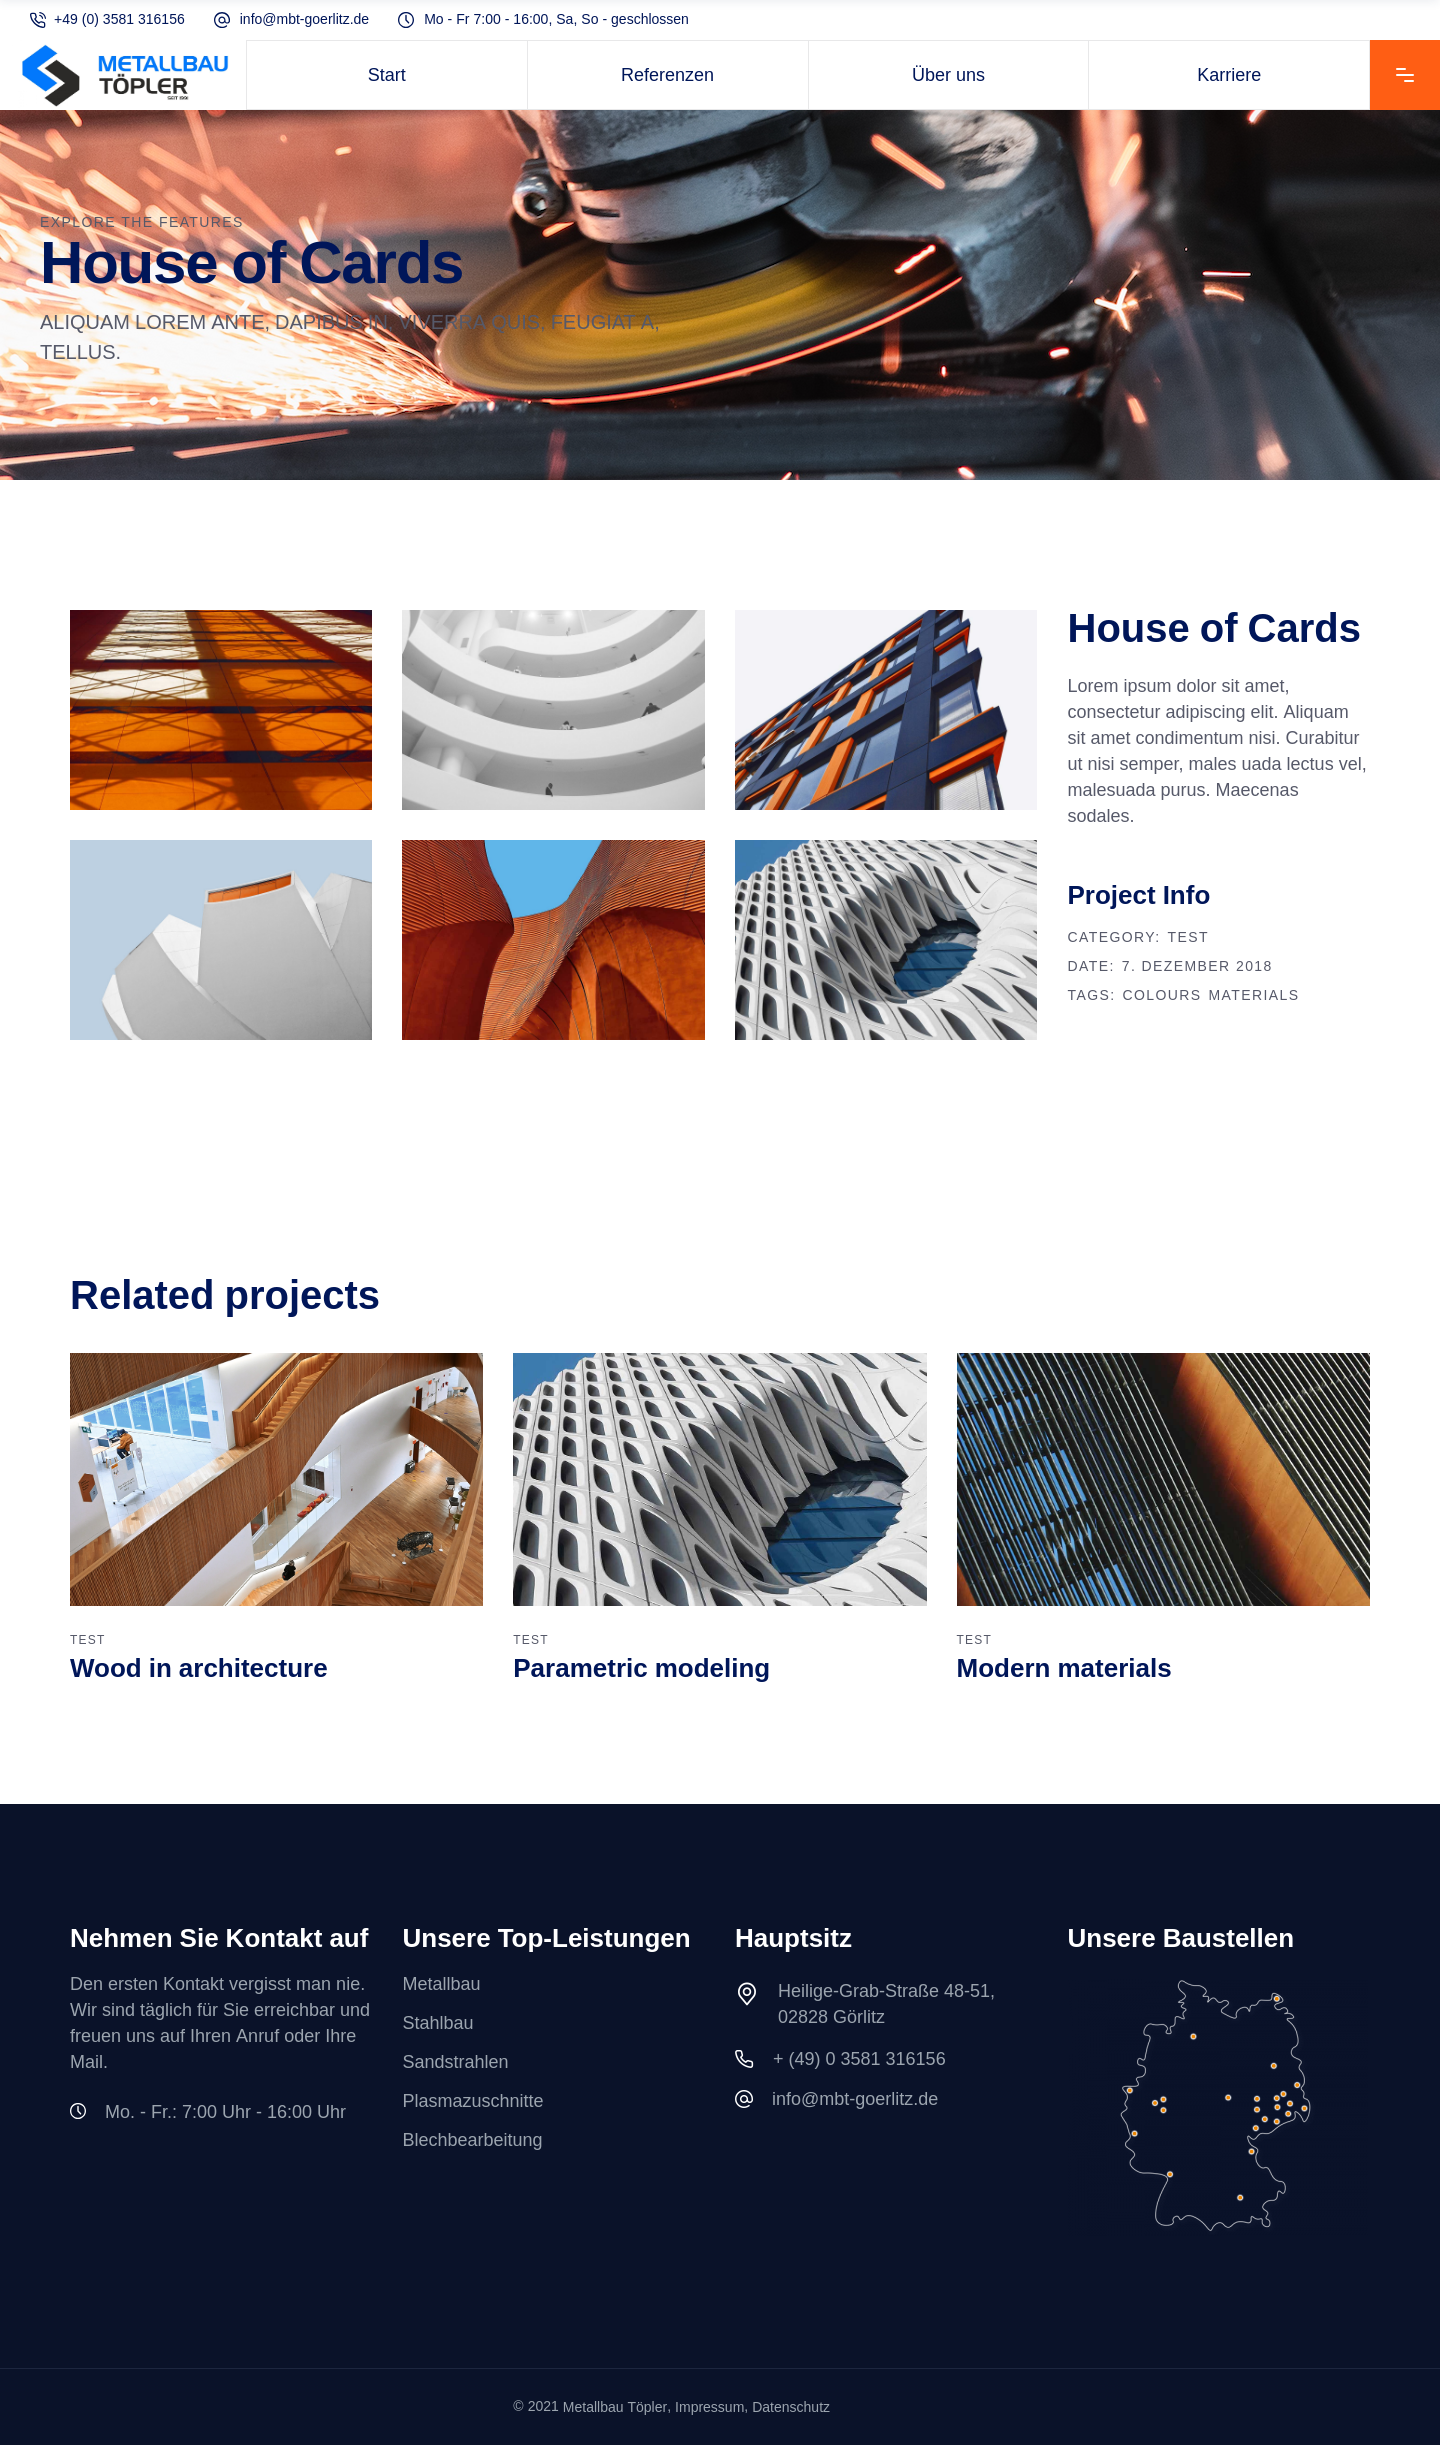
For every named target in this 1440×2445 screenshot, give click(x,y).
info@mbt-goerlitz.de (304, 20)
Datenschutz (791, 2407)
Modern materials (1064, 1669)
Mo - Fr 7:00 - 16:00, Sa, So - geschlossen (556, 20)
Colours (1161, 996)
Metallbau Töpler (615, 2407)
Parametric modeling (641, 1669)
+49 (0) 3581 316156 (119, 20)
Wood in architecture (199, 1669)
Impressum (709, 2407)
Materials (1254, 996)
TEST (1188, 938)
